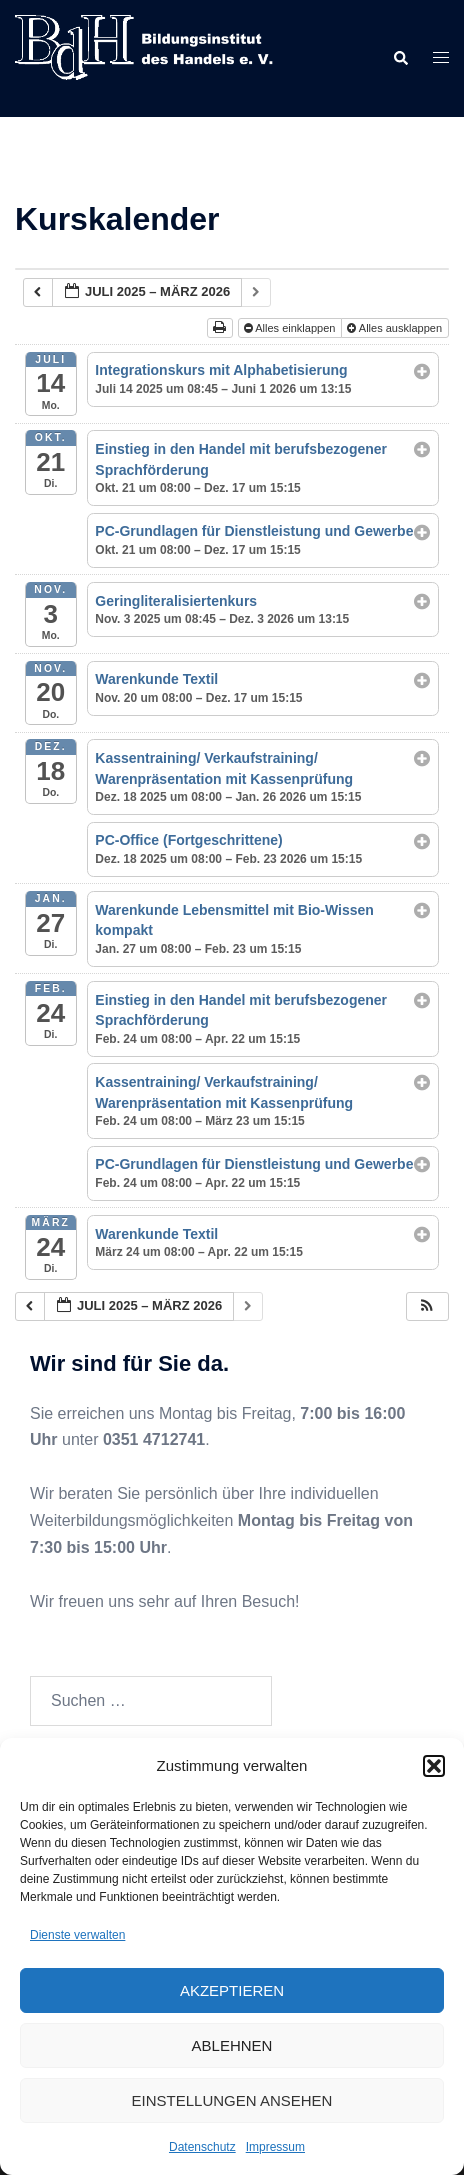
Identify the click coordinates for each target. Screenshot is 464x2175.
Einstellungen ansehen (232, 2100)
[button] (434, 1766)
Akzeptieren (232, 1990)
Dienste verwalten (77, 1935)
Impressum (275, 2147)
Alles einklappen (291, 328)
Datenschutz (202, 2147)
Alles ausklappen (396, 328)
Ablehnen (232, 2045)
